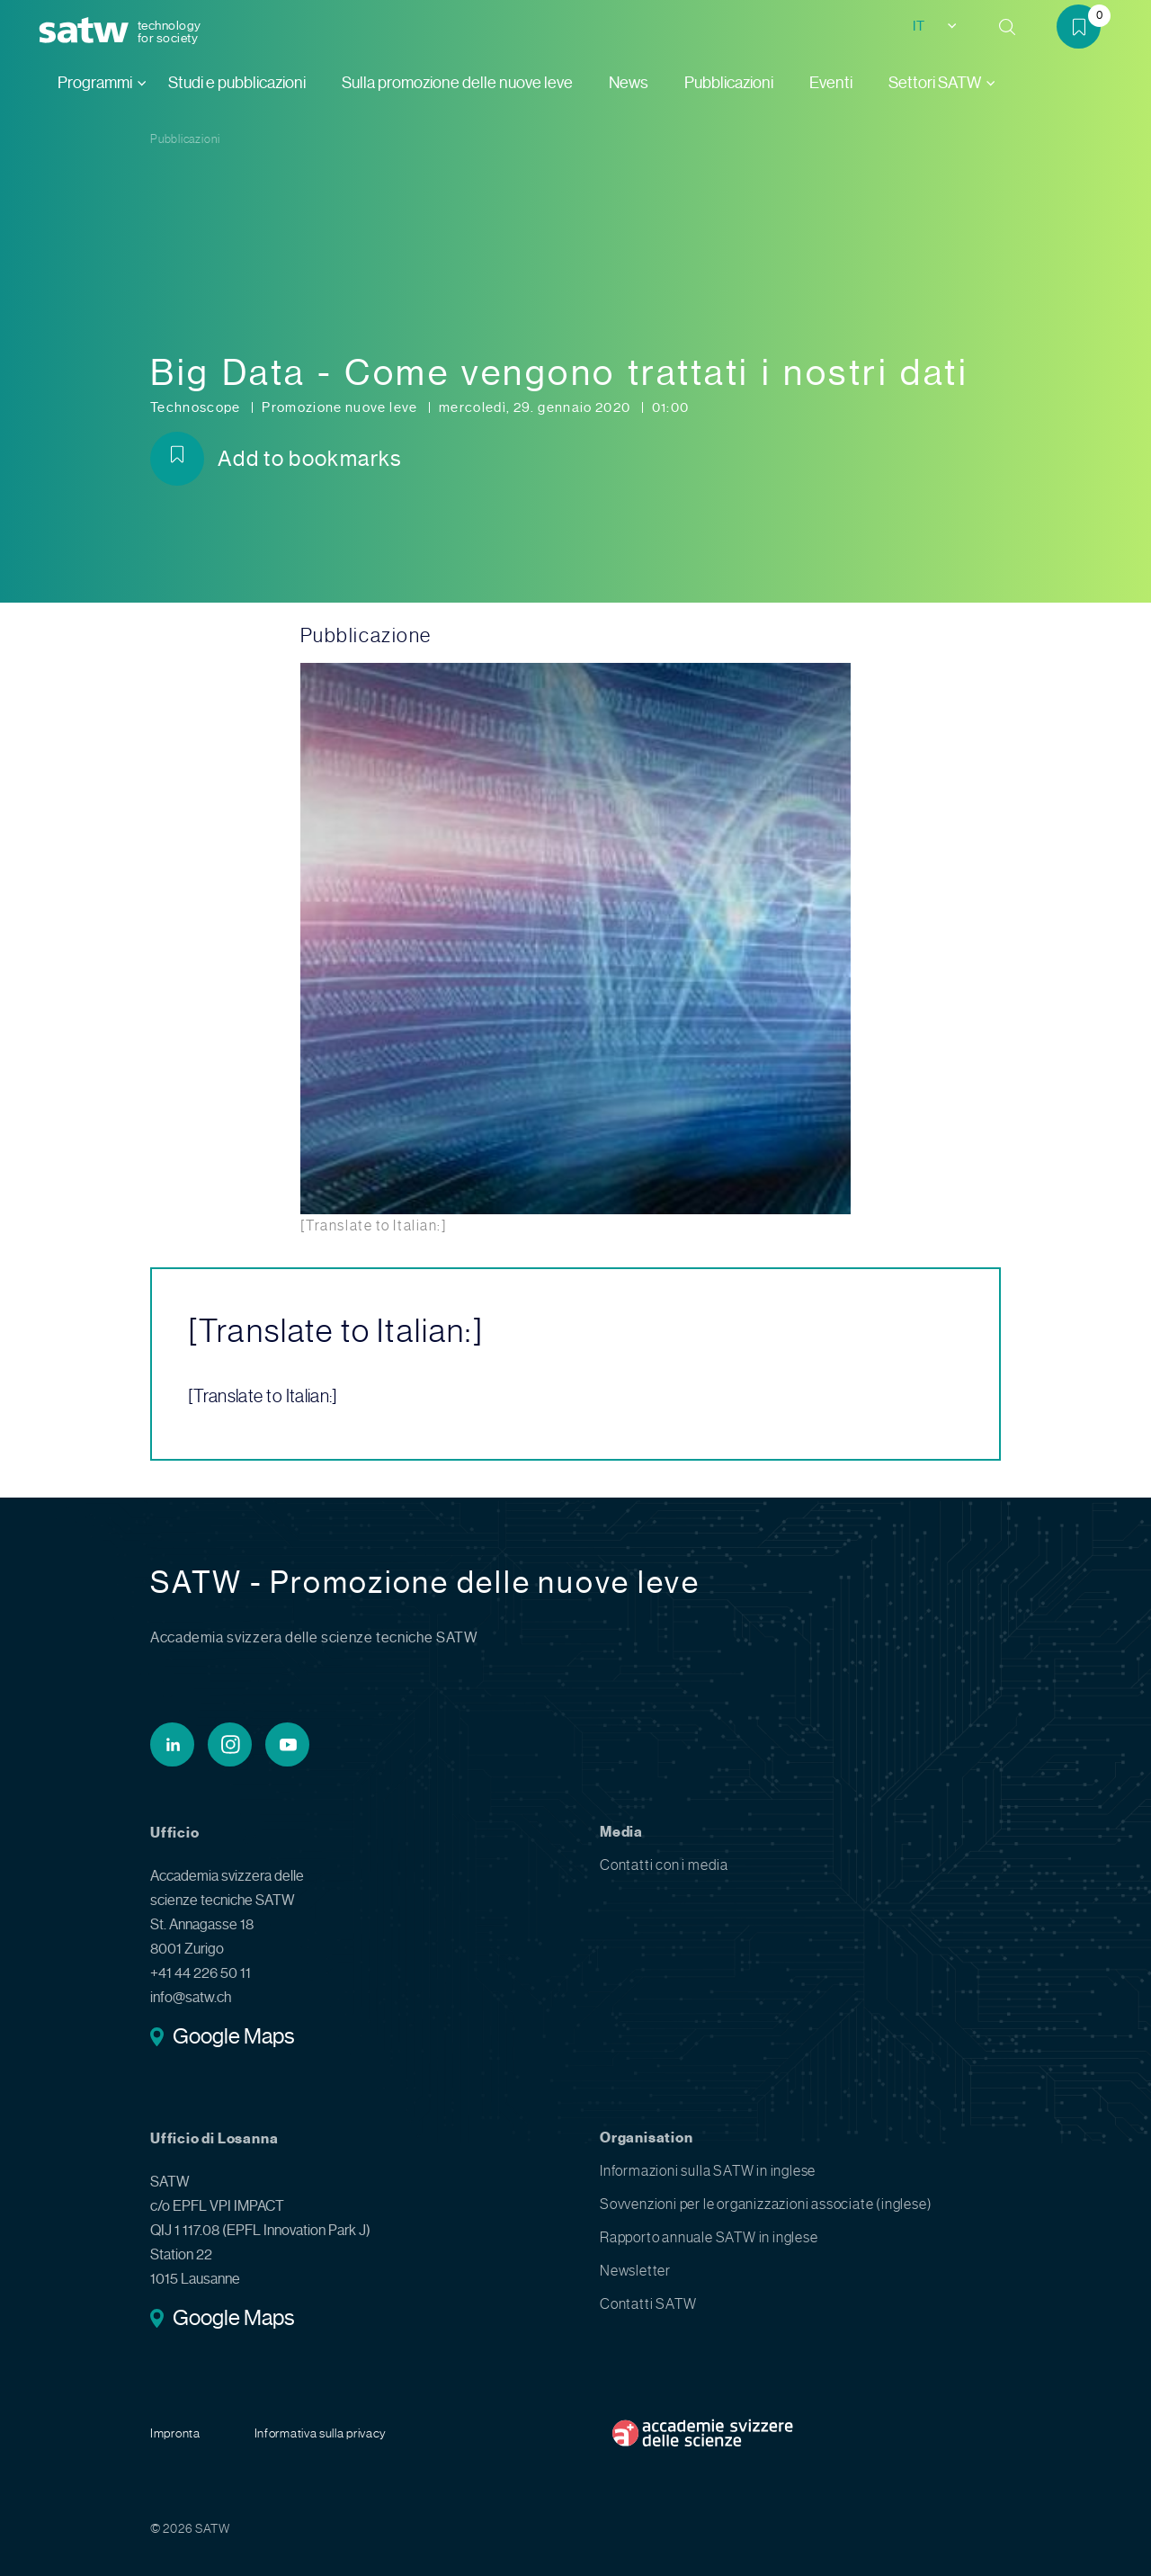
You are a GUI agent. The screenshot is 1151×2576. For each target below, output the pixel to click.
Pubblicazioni (728, 83)
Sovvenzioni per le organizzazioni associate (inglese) (766, 2204)
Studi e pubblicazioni (237, 83)
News (628, 83)
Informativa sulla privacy (321, 2433)
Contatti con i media (664, 1865)
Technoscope (197, 407)
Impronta (175, 2433)
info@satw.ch (190, 1997)
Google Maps (233, 2038)
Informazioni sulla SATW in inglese (708, 2170)
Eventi (830, 83)
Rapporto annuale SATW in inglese (709, 2237)
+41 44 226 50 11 (200, 1972)
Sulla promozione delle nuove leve (457, 83)
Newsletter (635, 2270)
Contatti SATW (648, 2303)
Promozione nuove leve (341, 407)
